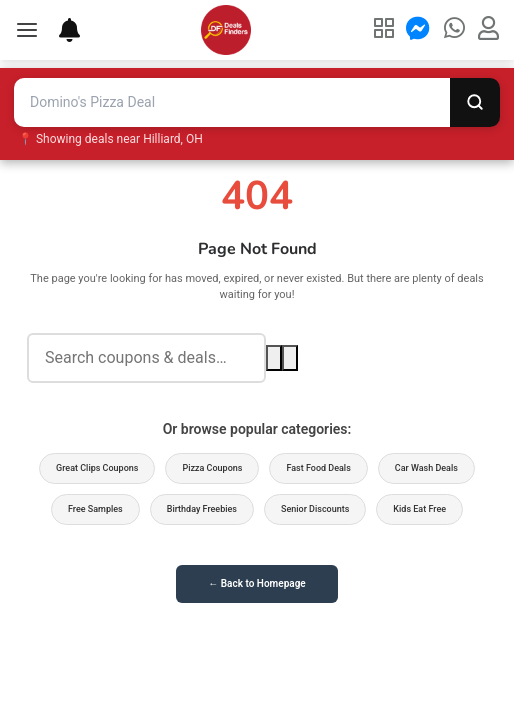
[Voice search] (290, 358)
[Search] (475, 102)
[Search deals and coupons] (232, 102)
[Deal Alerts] (59, 30)
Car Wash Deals (426, 468)
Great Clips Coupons (97, 468)
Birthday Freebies (202, 509)
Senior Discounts (315, 509)
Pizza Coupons (212, 468)
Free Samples (95, 509)
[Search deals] (146, 358)
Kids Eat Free (419, 509)
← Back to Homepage (256, 583)
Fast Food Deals (318, 468)
